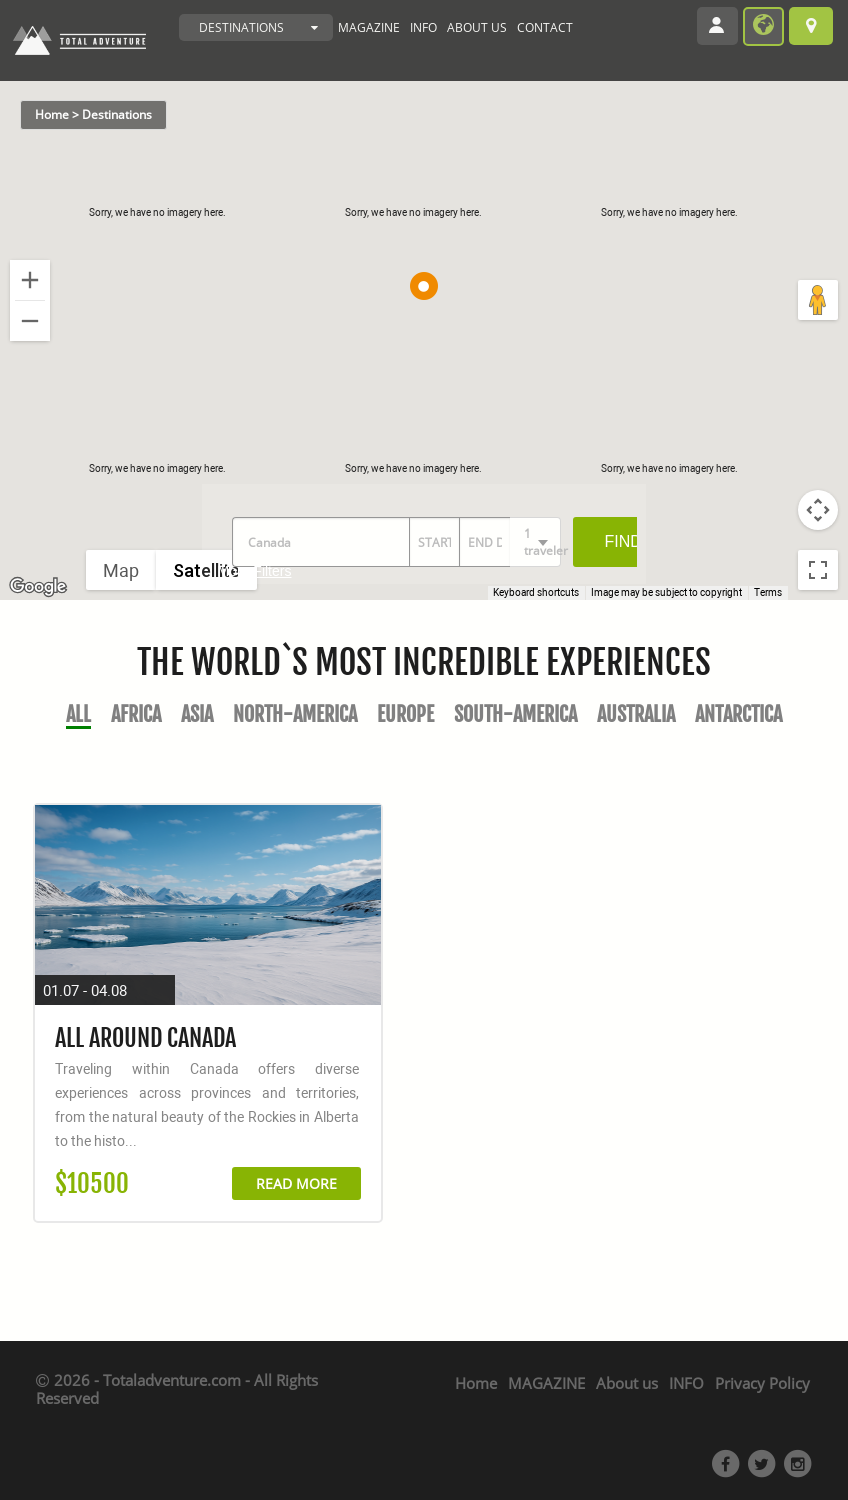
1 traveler (542, 542)
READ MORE (296, 1183)
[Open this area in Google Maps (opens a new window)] (38, 587)
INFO (423, 27)
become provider (763, 26)
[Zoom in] (30, 280)
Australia (636, 714)
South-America (515, 714)
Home (476, 1383)
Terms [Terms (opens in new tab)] (768, 592)
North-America (295, 714)
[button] (424, 286)
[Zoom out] (30, 321)
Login (723, 28)
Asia (197, 714)
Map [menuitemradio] (121, 570)
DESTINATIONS (241, 27)
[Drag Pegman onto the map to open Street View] (818, 300)
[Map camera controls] (818, 510)
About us (627, 1383)
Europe (405, 714)
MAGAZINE (369, 27)
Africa (136, 714)
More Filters (255, 571)
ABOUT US (477, 27)
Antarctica (738, 714)
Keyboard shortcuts (536, 592)
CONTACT (545, 27)
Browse (811, 26)
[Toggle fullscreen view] (818, 570)
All (78, 714)
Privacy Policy (762, 1383)
